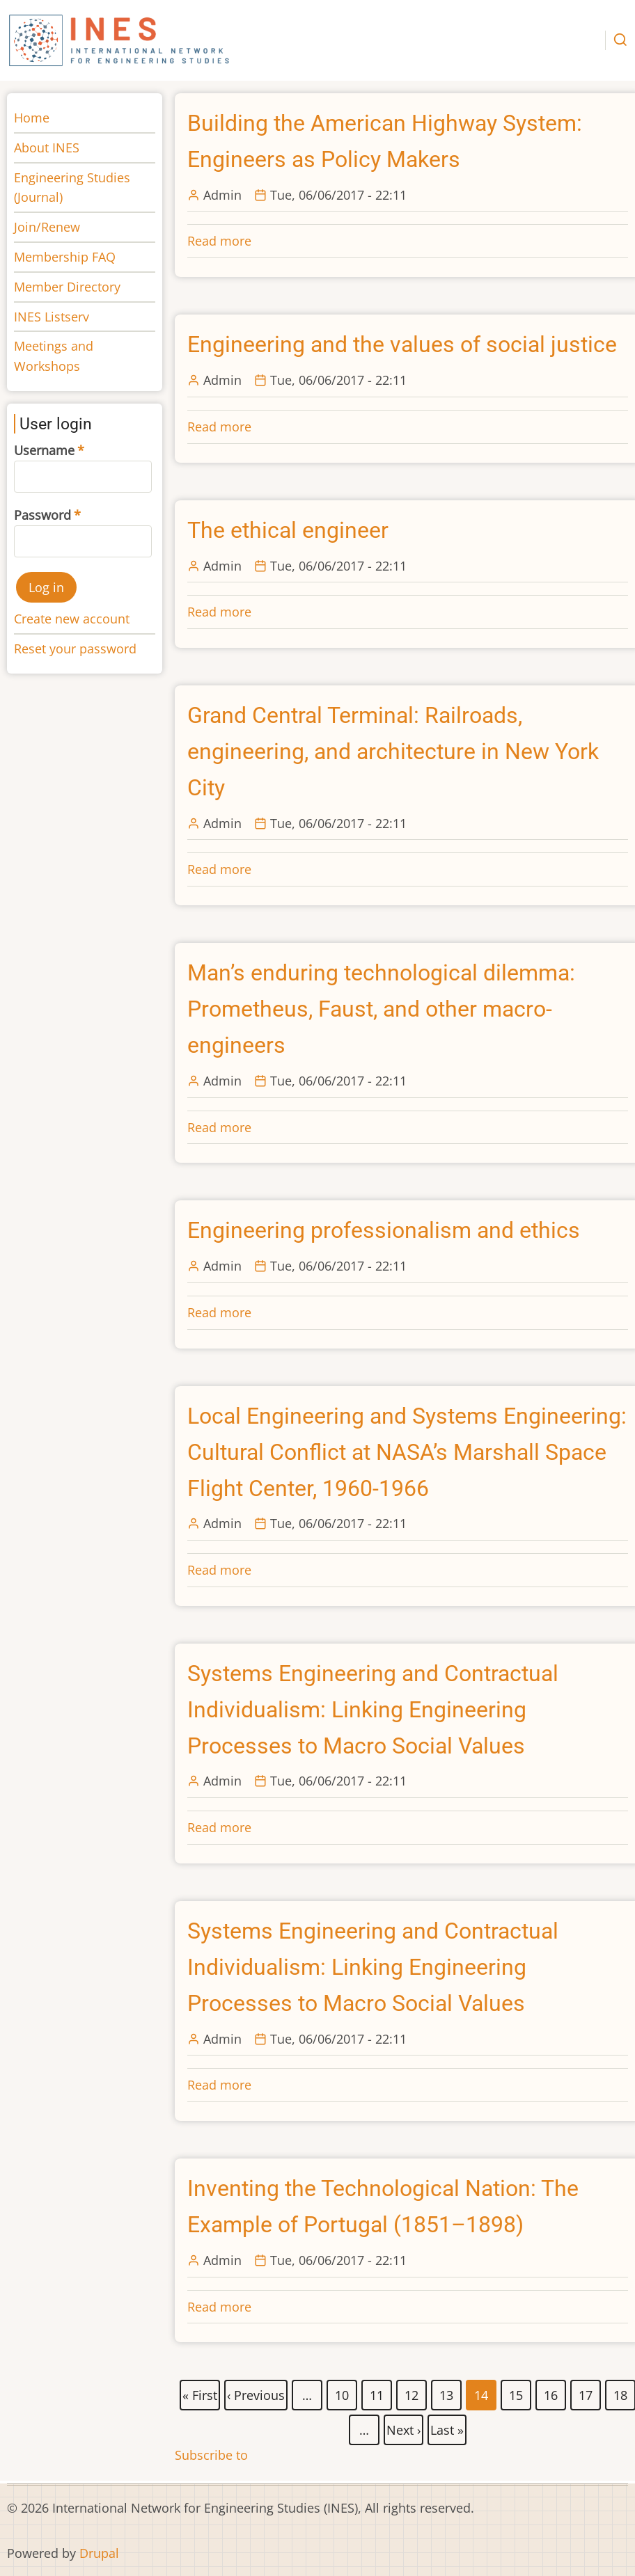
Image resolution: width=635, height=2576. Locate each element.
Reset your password (75, 648)
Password (42, 515)
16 (551, 2392)
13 (447, 2392)
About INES (46, 147)
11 (377, 2392)
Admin (222, 194)
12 (412, 2392)
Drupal (99, 2553)
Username (44, 450)
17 (586, 2392)
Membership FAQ (65, 256)
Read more (219, 240)
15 (516, 2392)
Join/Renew (47, 226)
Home (31, 117)
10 (342, 2392)
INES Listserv (51, 316)
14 (482, 2395)
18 (621, 2392)
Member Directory (67, 286)
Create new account (72, 618)
